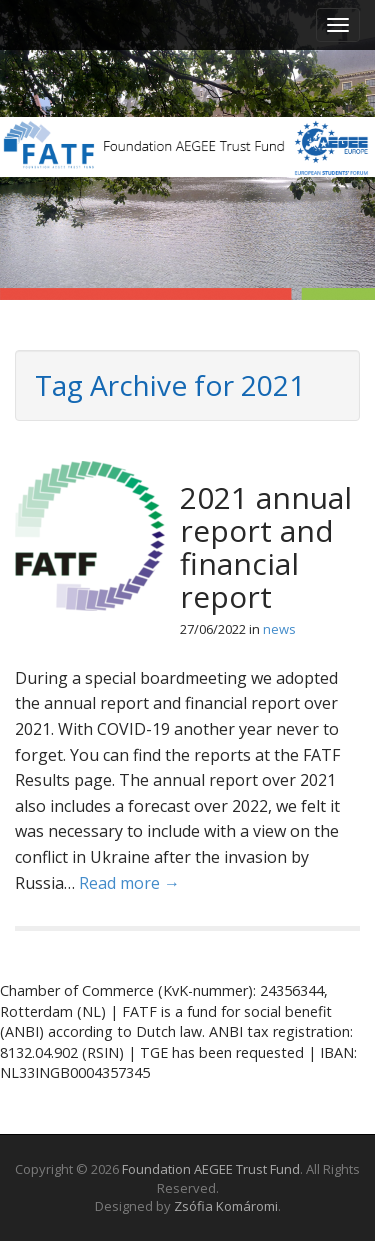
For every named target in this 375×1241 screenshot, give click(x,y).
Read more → (129, 883)
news (279, 629)
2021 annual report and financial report (266, 547)
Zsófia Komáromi (226, 1206)
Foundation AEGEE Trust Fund (211, 1169)
